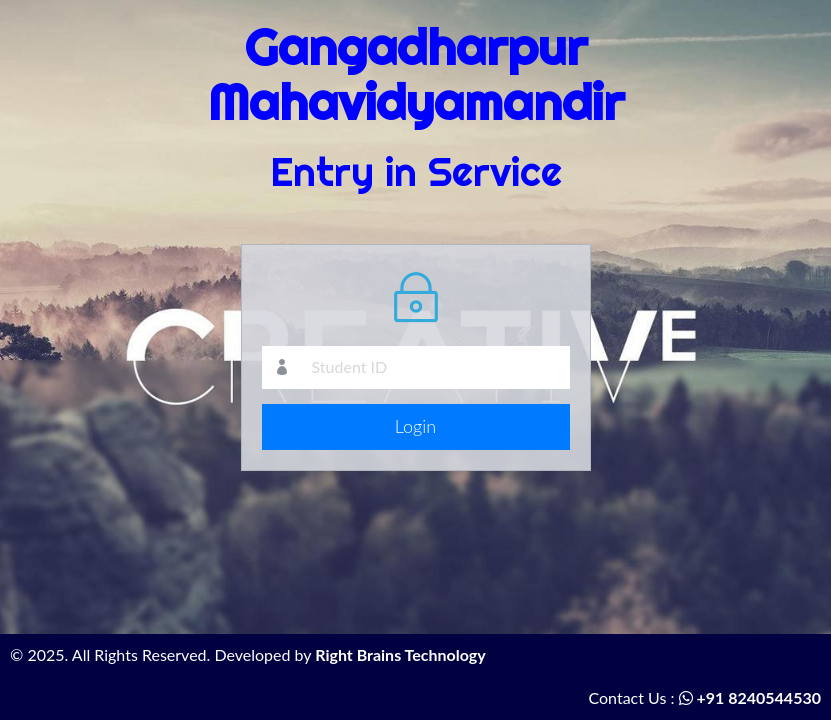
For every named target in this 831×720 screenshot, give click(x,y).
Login (415, 426)
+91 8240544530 (750, 697)
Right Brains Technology (400, 654)
